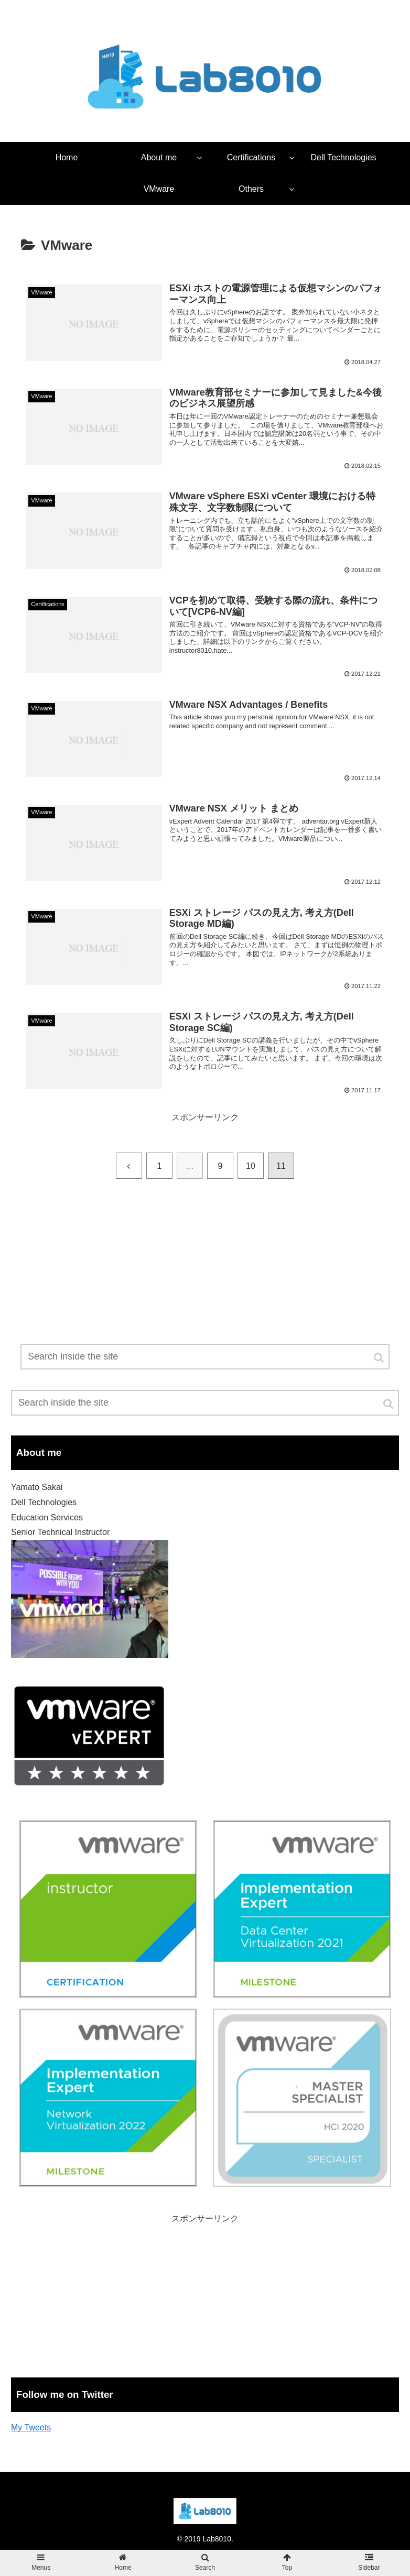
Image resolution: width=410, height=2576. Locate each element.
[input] (205, 1403)
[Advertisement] (205, 1296)
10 (250, 1165)
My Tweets (31, 2427)
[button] (389, 1404)
